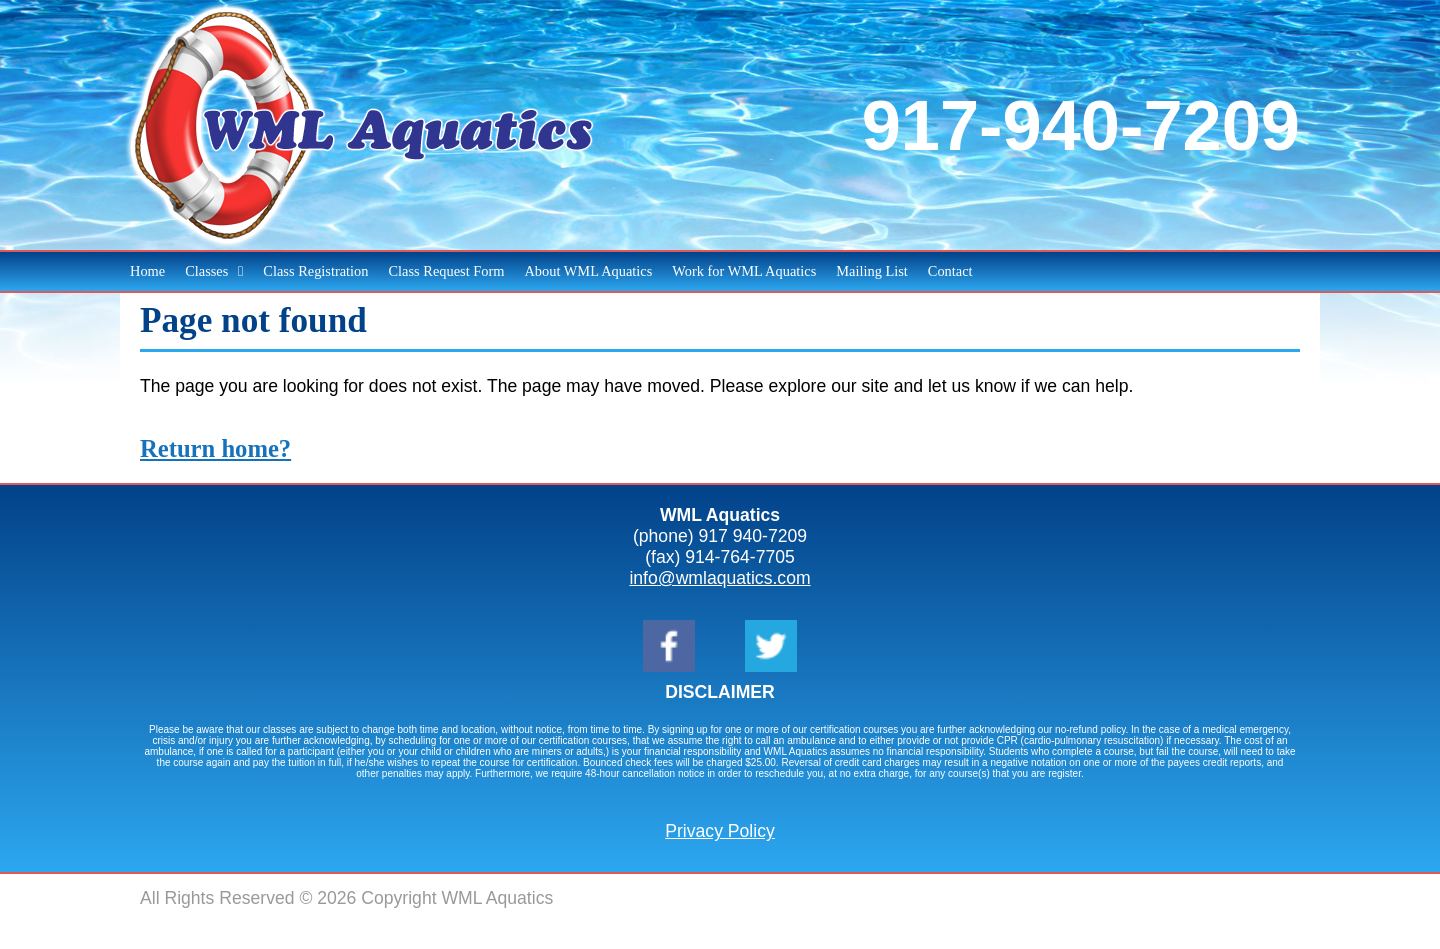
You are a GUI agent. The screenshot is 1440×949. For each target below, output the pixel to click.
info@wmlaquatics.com (719, 578)
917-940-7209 (1081, 125)
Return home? (215, 448)
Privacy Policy (720, 831)
